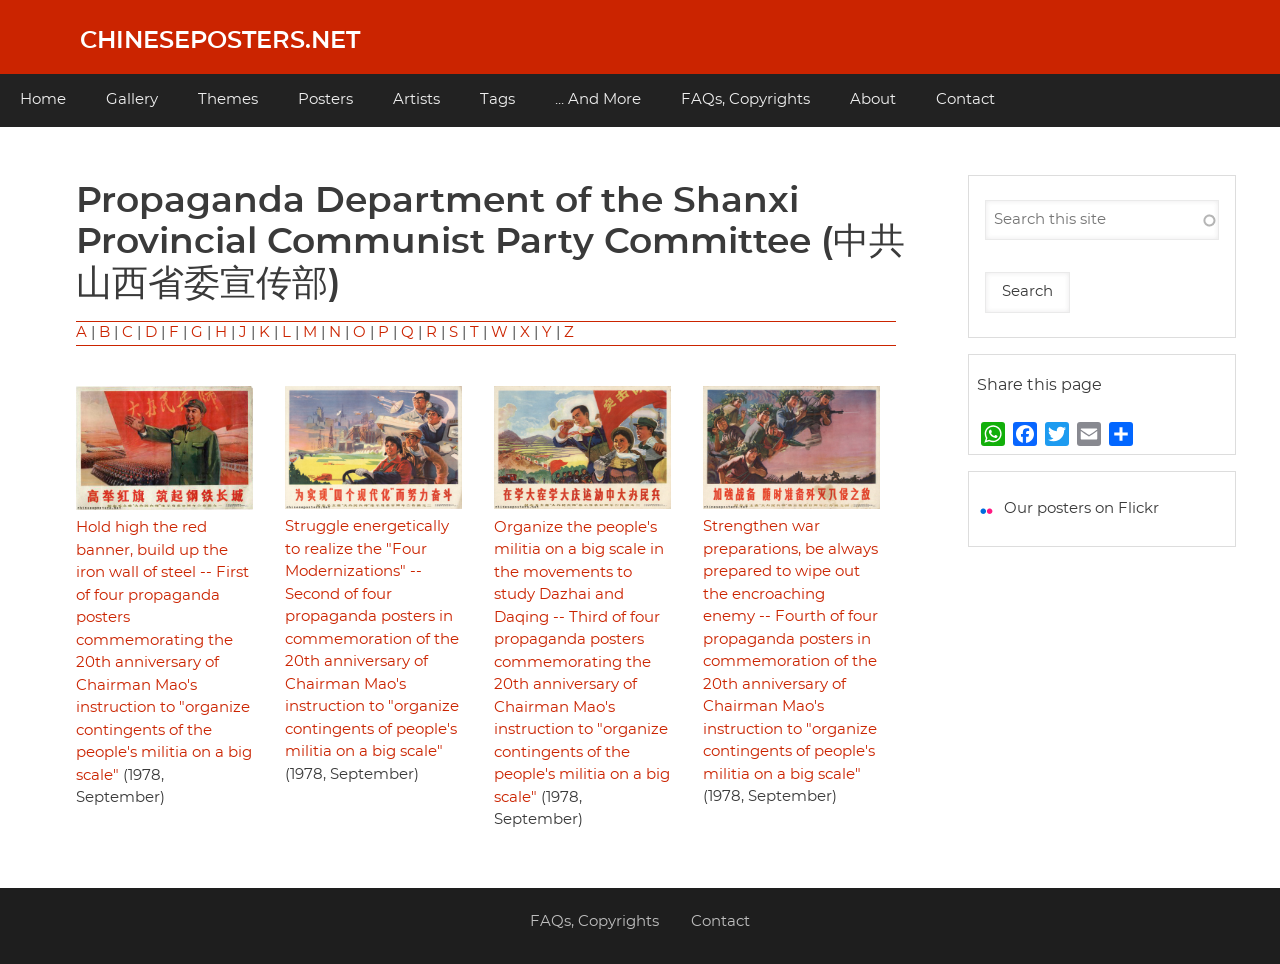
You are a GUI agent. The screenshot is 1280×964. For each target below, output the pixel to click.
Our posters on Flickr (1081, 508)
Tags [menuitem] (497, 99)
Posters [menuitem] (325, 99)
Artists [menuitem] (416, 99)
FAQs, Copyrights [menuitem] (745, 99)
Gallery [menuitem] (132, 99)
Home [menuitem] (43, 99)
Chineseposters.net (220, 41)
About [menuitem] (873, 99)
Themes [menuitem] (228, 99)
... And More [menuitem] (598, 99)
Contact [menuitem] (965, 99)
